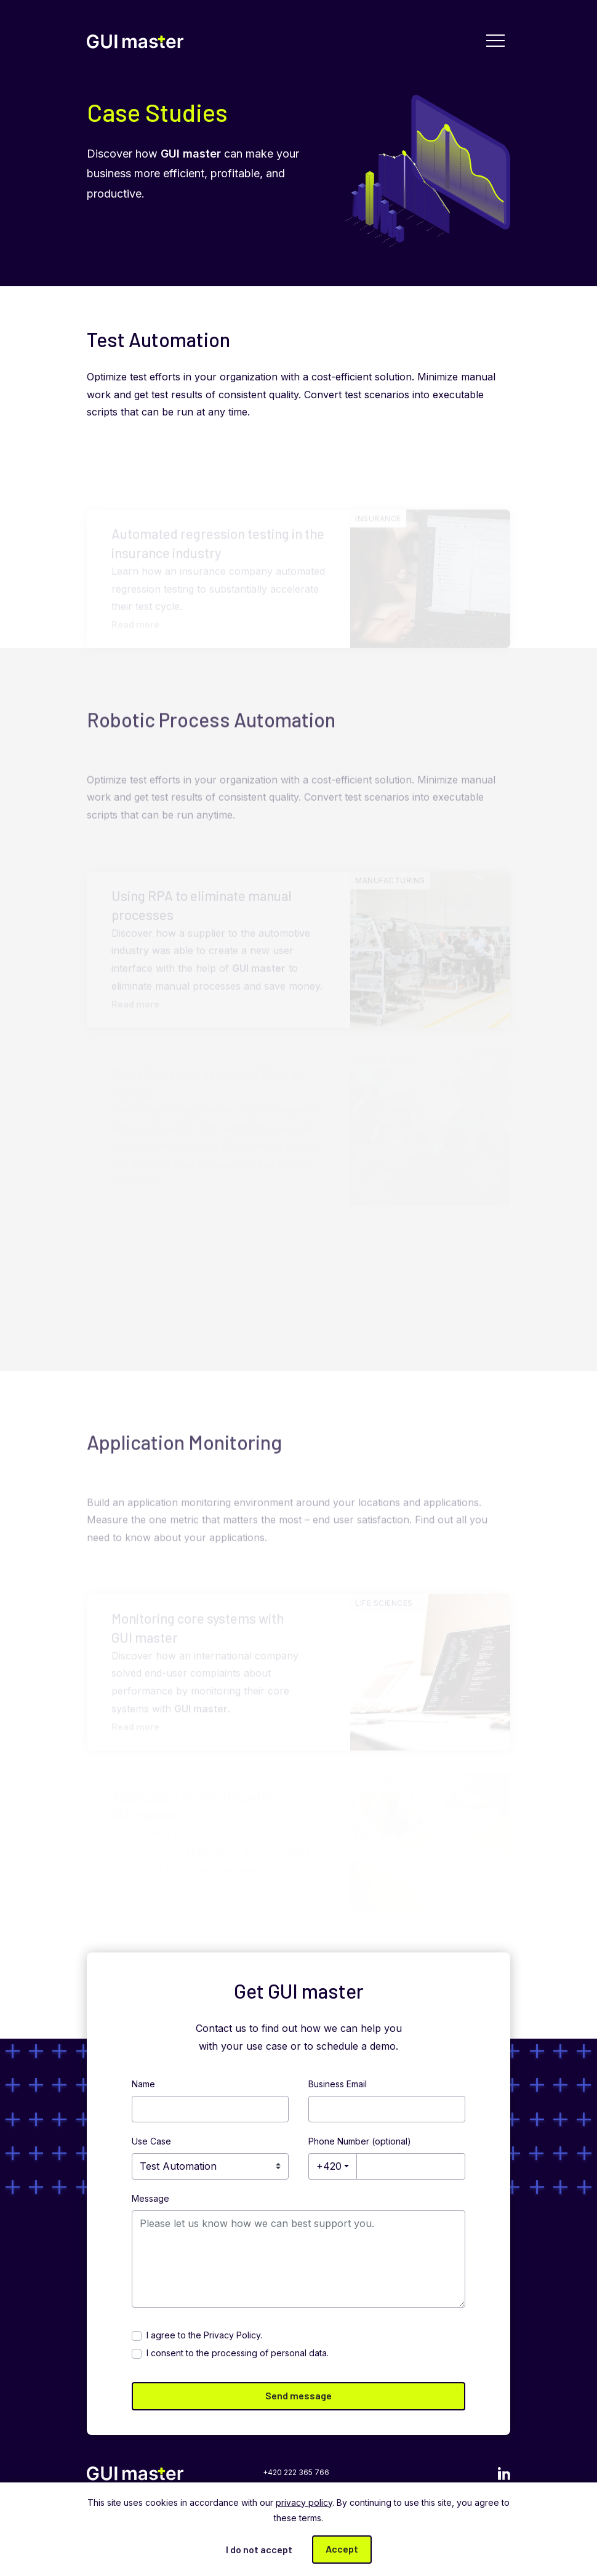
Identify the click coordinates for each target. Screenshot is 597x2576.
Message (150, 2198)
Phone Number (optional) (359, 2141)
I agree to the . (204, 2335)
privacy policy (304, 2502)
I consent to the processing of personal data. (237, 2353)
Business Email (337, 2084)
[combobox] (332, 2166)
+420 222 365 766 (296, 2472)
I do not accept (259, 2549)
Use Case (151, 2141)
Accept (342, 2548)
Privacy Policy (232, 2335)
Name (143, 2084)
